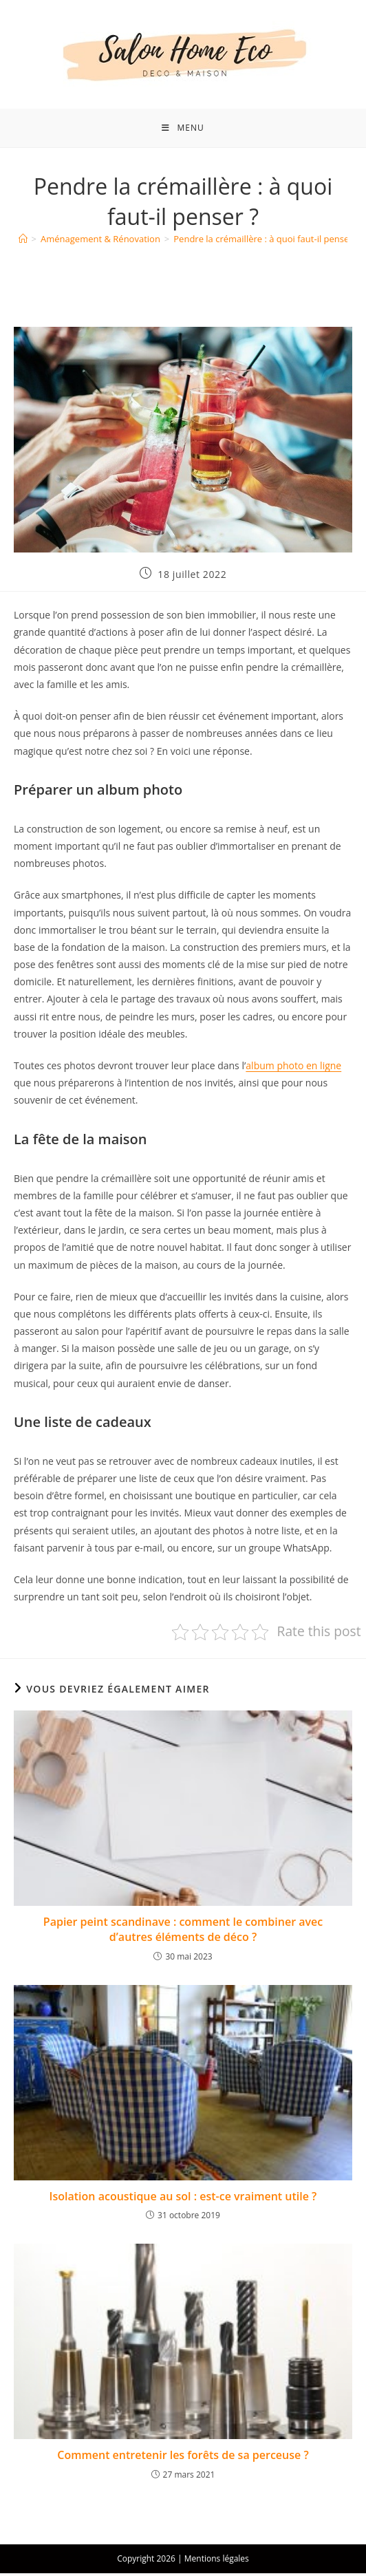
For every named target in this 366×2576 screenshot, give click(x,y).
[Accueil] (23, 242)
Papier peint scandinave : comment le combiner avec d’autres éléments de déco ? (183, 1932)
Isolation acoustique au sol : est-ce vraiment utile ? (183, 2199)
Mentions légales (216, 2561)
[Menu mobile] (183, 129)
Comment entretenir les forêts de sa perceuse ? (182, 2458)
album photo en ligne (293, 1068)
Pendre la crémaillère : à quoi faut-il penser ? (265, 242)
